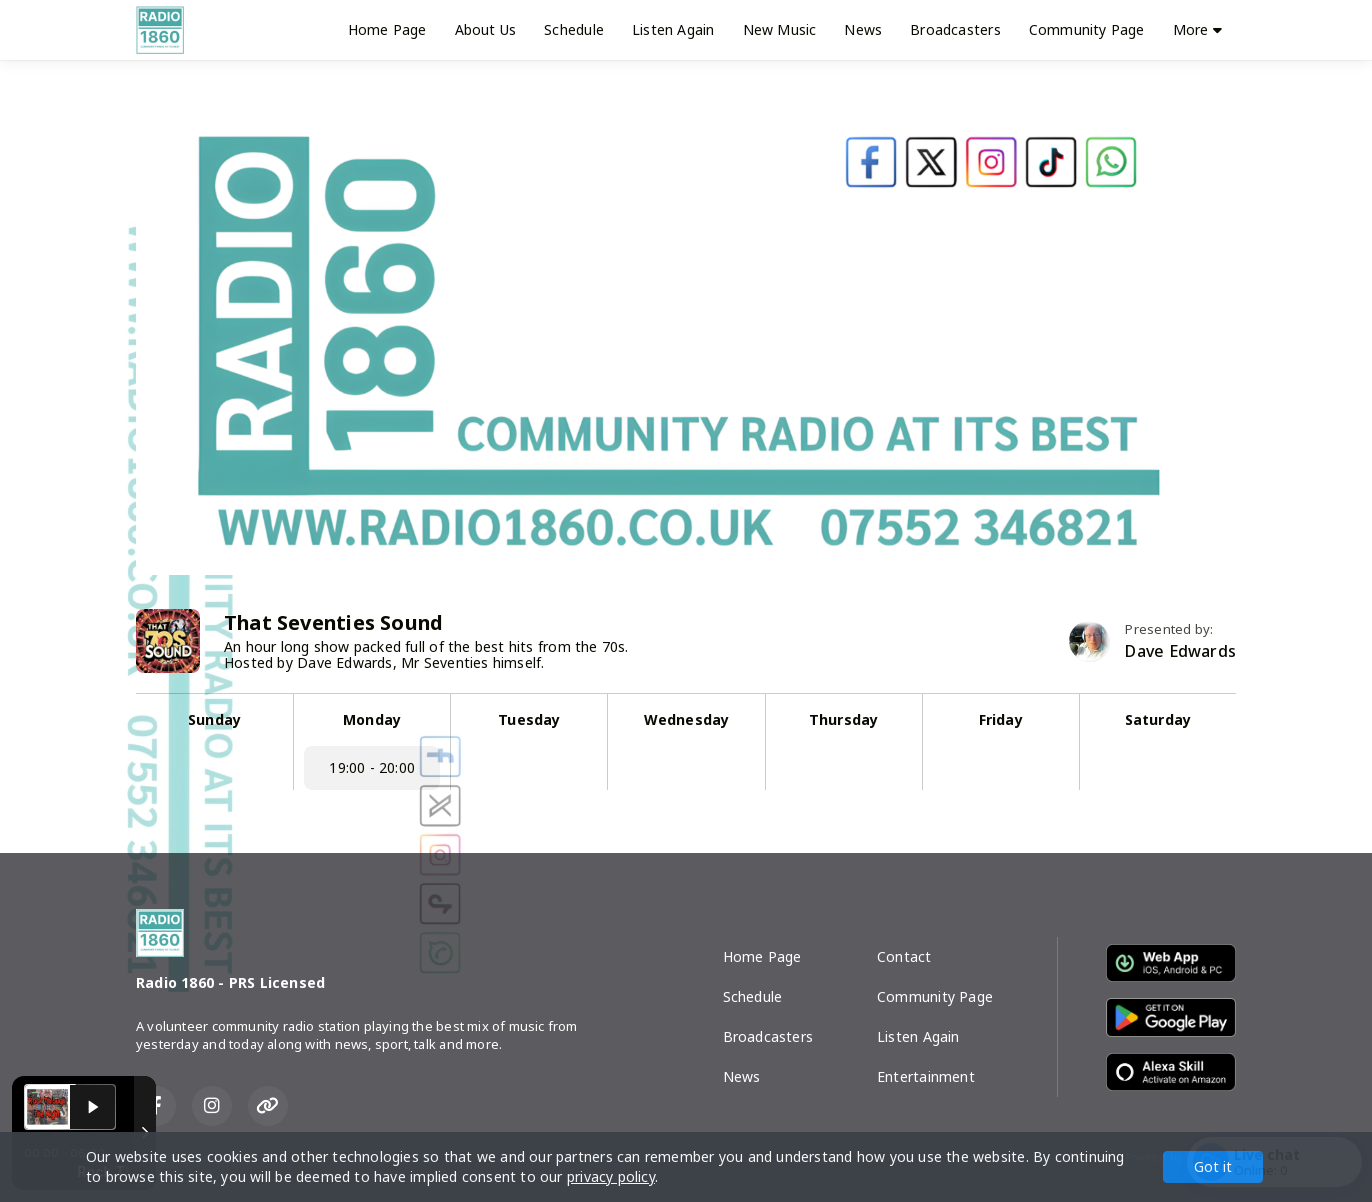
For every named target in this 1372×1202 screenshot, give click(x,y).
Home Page (387, 29)
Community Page (1087, 29)
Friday (1001, 719)
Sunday (214, 719)
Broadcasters (955, 29)
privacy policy (611, 1176)
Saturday (1158, 719)
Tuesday (529, 719)
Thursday (844, 719)
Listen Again (673, 29)
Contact (904, 956)
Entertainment (926, 1076)
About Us (486, 29)
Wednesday (687, 719)
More (1197, 29)
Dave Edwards (1180, 651)
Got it (1213, 1166)
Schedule (574, 29)
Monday (372, 719)
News (863, 29)
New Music (780, 29)
